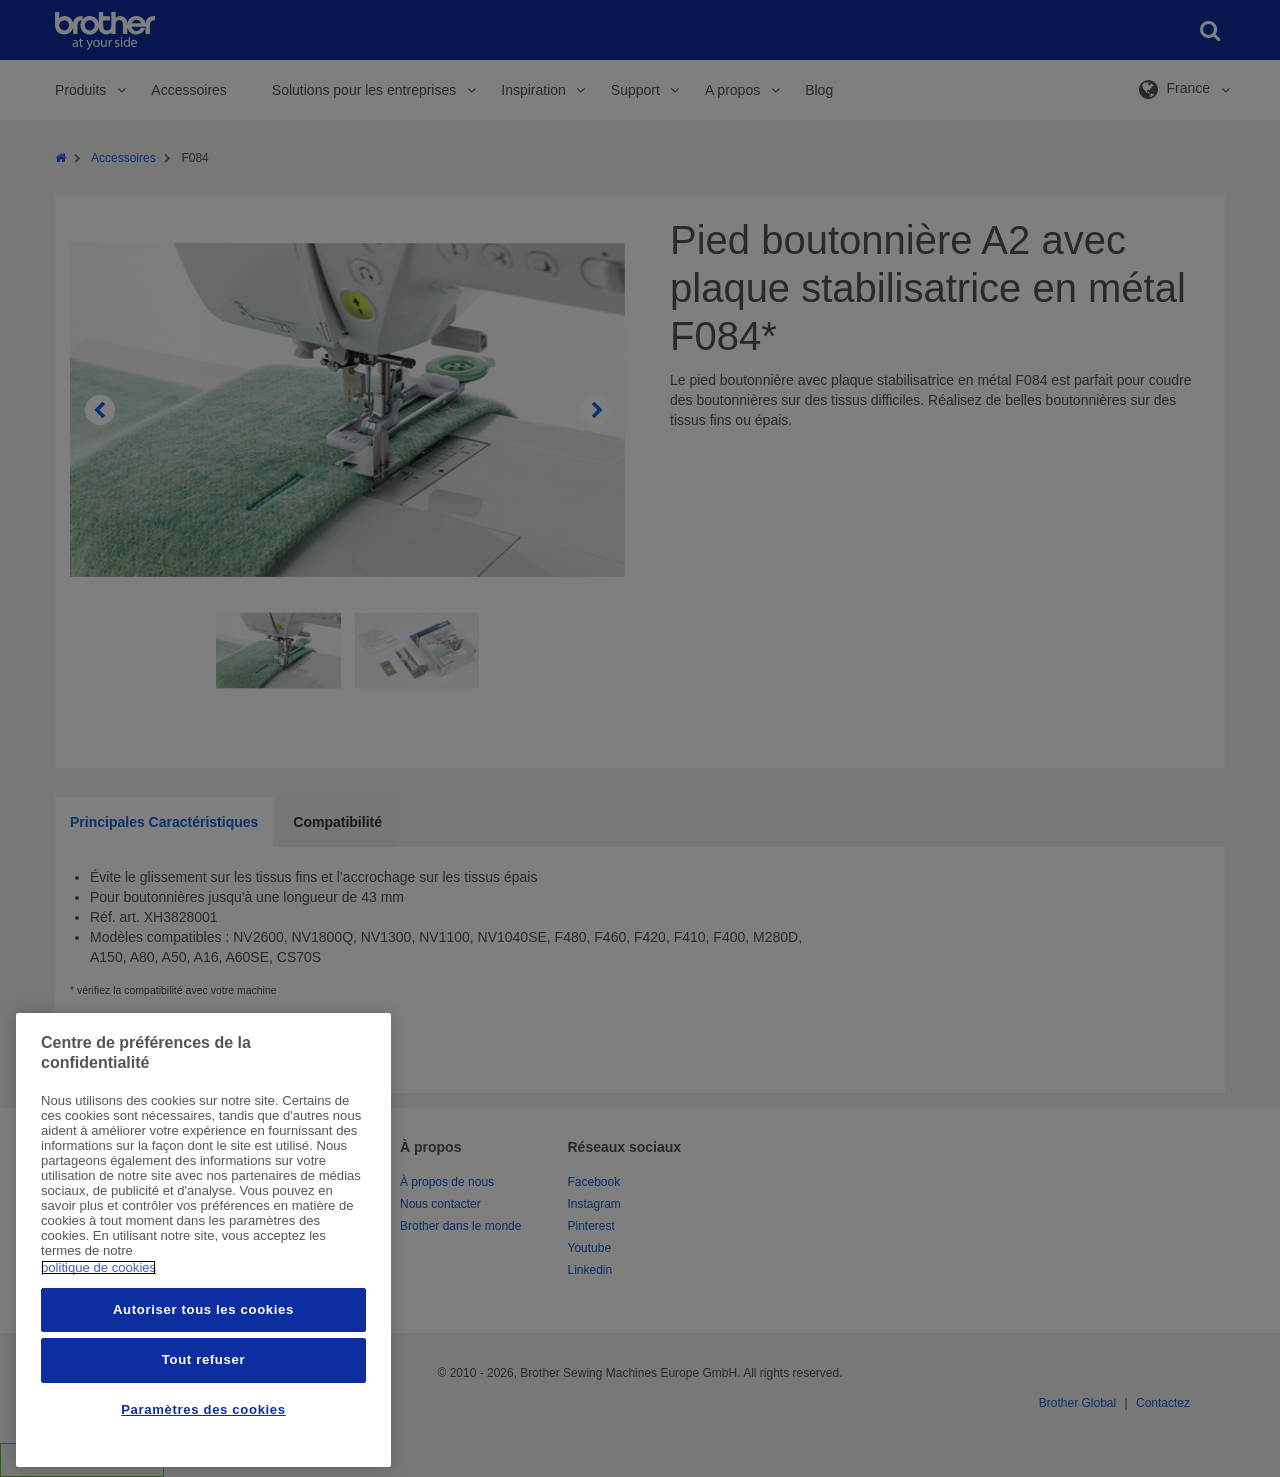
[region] (203, 1240)
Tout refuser (203, 1359)
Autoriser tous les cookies (203, 1309)
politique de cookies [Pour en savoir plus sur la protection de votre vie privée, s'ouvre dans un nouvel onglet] (98, 1267)
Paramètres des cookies (203, 1409)
